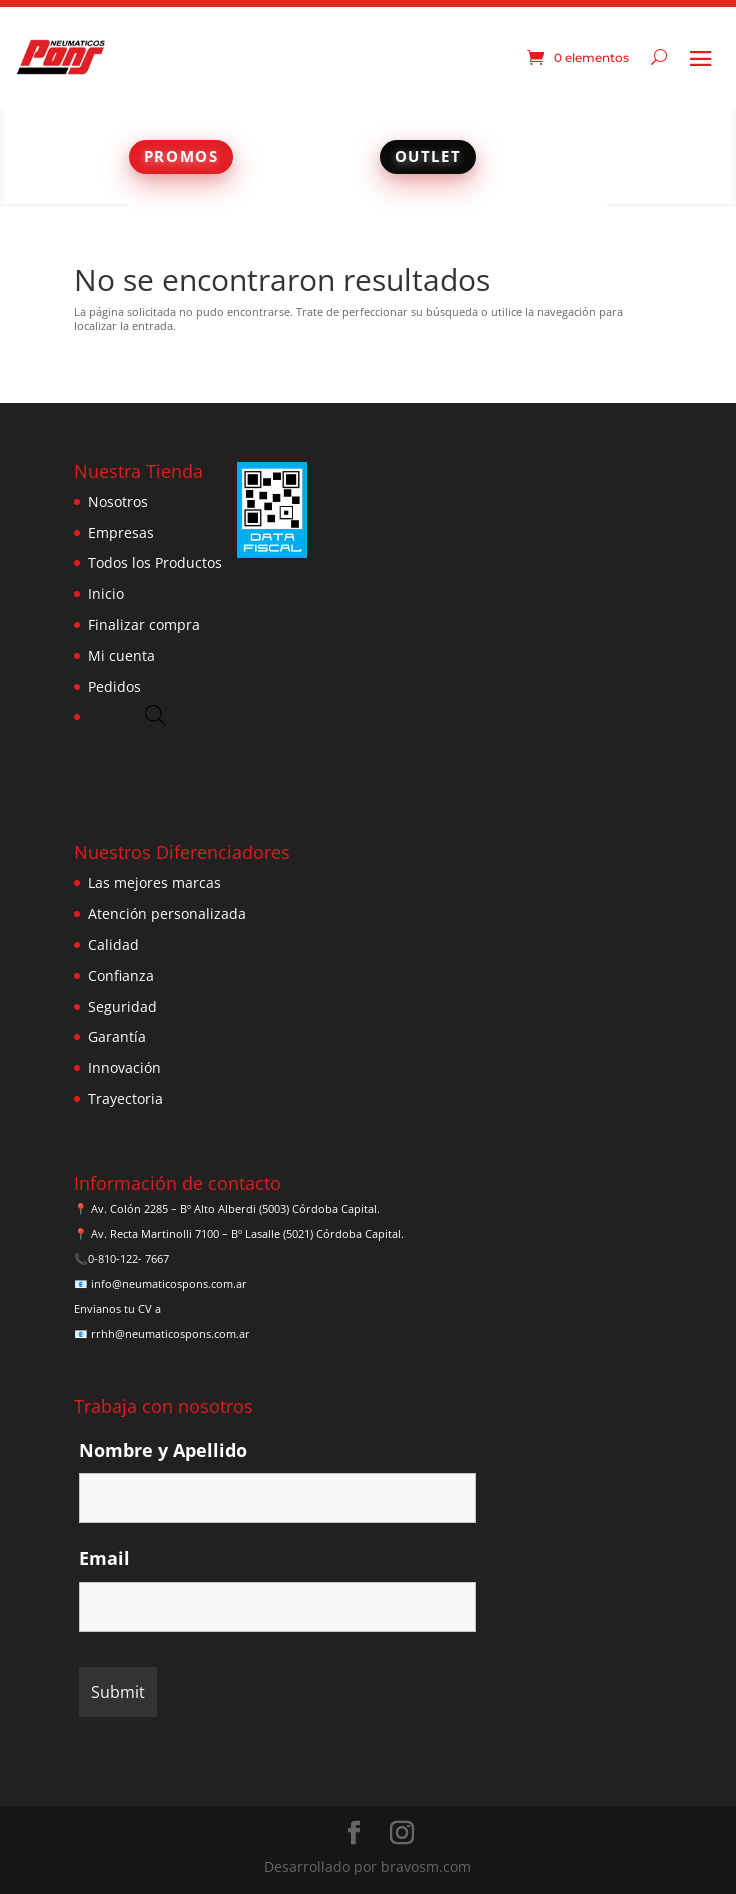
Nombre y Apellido (163, 1450)
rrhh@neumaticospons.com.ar (170, 1333)
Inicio (106, 593)
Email (104, 1558)
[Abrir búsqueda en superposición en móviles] (155, 714)
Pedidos (114, 686)
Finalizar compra (144, 624)
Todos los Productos (155, 562)
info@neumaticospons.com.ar (169, 1283)
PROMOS (181, 156)
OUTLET (428, 156)
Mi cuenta (121, 655)
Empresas (121, 532)
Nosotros (118, 501)
